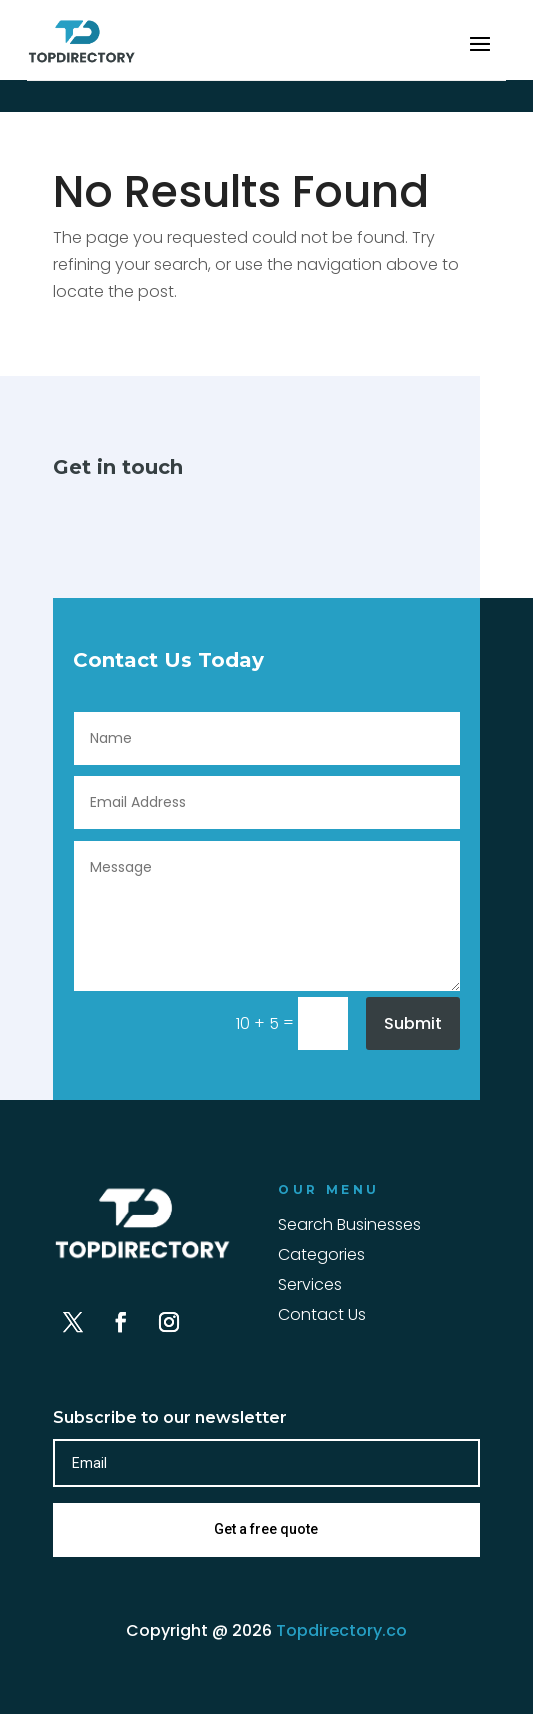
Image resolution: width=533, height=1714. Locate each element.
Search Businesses (349, 1227)
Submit (413, 1023)
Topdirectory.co (341, 1630)
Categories (321, 1257)
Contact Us (322, 1317)
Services (310, 1287)
